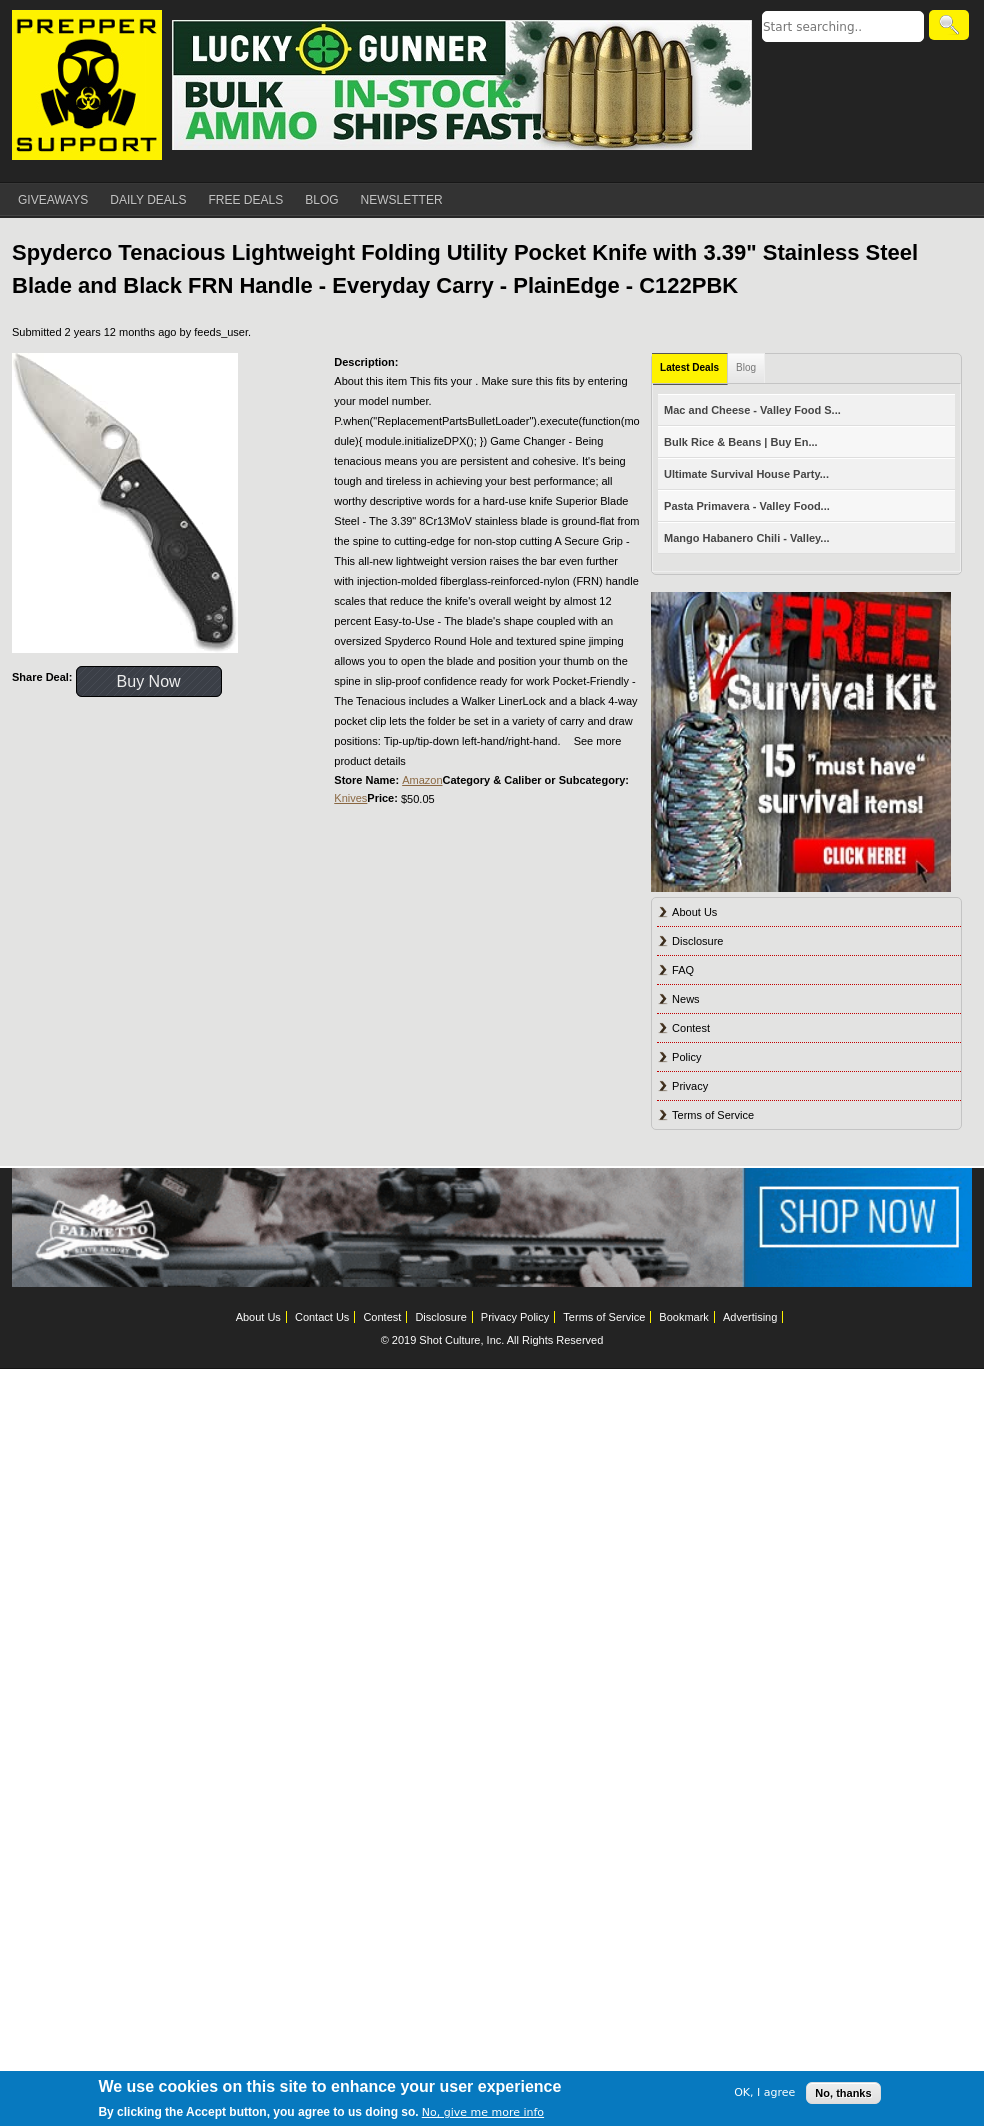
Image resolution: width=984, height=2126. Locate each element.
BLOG (321, 200)
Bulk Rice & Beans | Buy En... (740, 442)
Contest (691, 1028)
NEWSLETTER (402, 200)
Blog (746, 367)
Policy (686, 1057)
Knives (350, 798)
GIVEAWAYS (53, 200)
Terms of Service (713, 1115)
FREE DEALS (246, 200)
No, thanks (843, 2093)
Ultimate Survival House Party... (746, 474)
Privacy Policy (515, 1317)
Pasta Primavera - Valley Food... (747, 506)
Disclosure (697, 941)
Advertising (750, 1317)
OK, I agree (764, 2092)
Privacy (690, 1086)
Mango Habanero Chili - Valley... (746, 538)
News (686, 999)
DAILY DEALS (148, 200)
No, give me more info (483, 2112)
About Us (694, 912)
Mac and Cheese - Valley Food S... (752, 410)
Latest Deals (689, 367)
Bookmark (684, 1317)
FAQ (683, 970)
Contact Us (322, 1317)
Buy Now (149, 681)
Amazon (422, 780)
